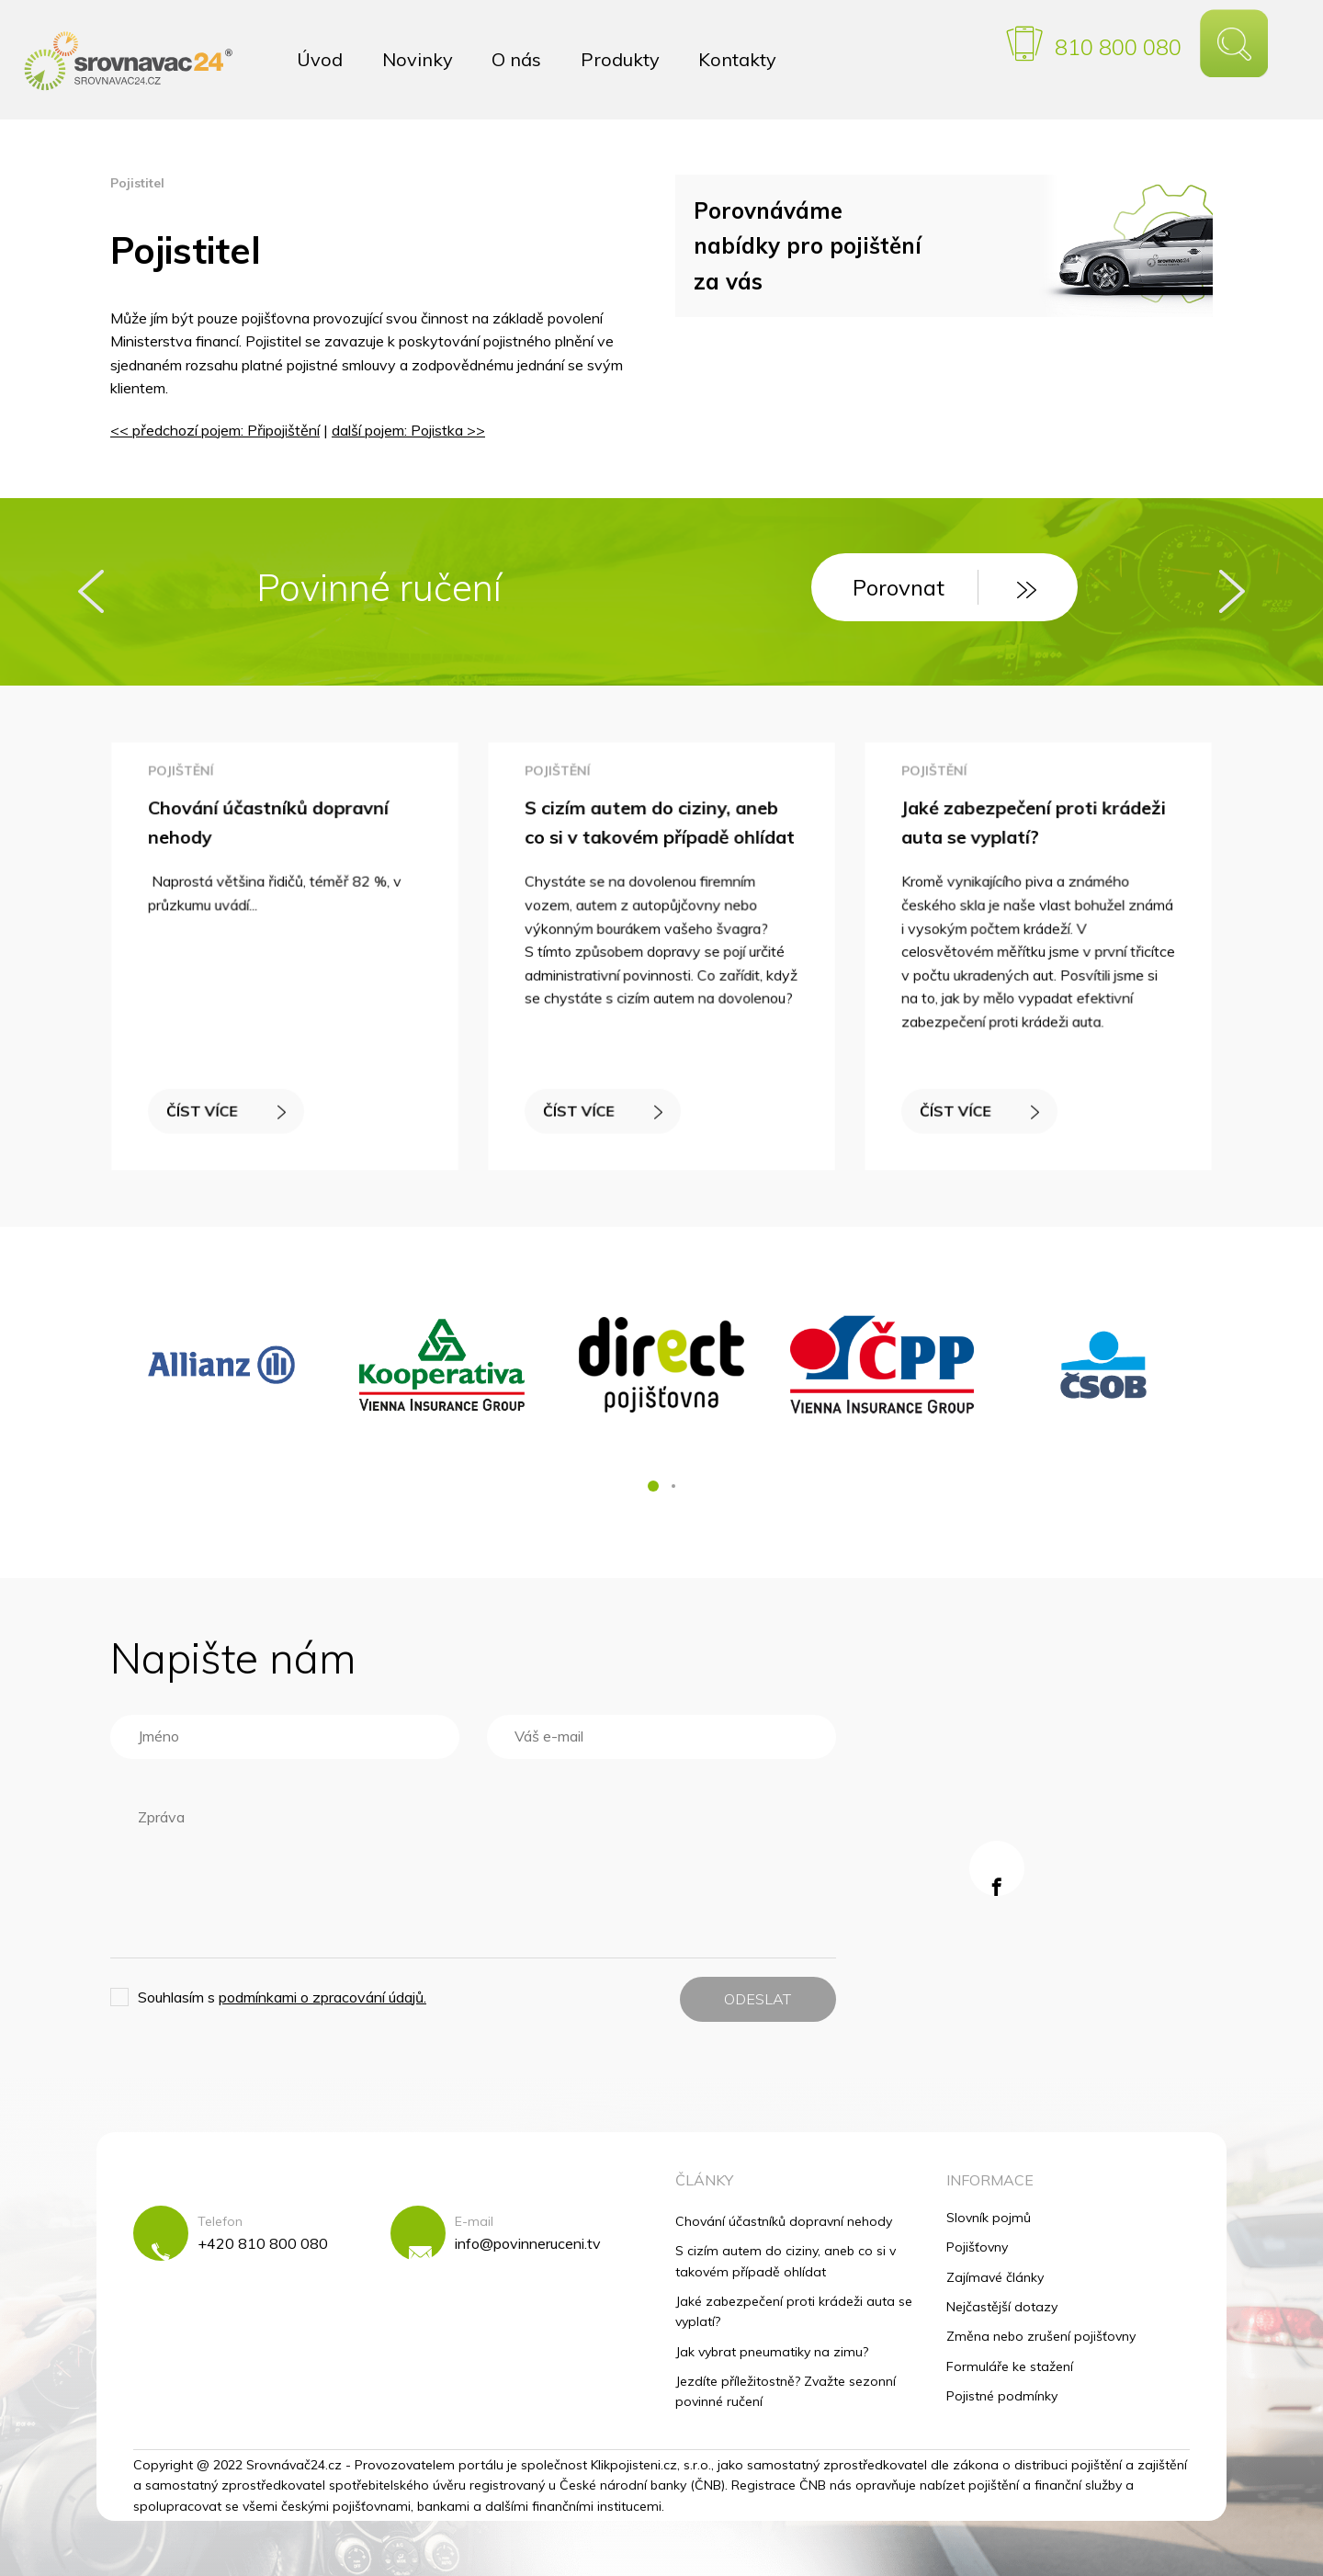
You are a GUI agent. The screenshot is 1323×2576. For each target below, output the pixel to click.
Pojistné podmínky (1001, 2396)
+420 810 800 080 (263, 2243)
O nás (516, 59)
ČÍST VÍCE (230, 1100)
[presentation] (91, 591)
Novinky (417, 59)
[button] (653, 1486)
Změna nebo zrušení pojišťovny (1041, 2336)
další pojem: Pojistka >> (408, 430)
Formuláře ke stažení (1009, 2366)
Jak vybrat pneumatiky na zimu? (771, 2351)
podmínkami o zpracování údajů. (322, 1997)
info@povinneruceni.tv (528, 2243)
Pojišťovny (977, 2247)
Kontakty (737, 59)
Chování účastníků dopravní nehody (783, 2221)
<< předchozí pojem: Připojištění (215, 430)
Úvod (320, 59)
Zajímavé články (995, 2277)
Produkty (620, 59)
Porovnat (944, 587)
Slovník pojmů (988, 2217)
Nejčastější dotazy (1001, 2306)
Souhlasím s (282, 1997)
